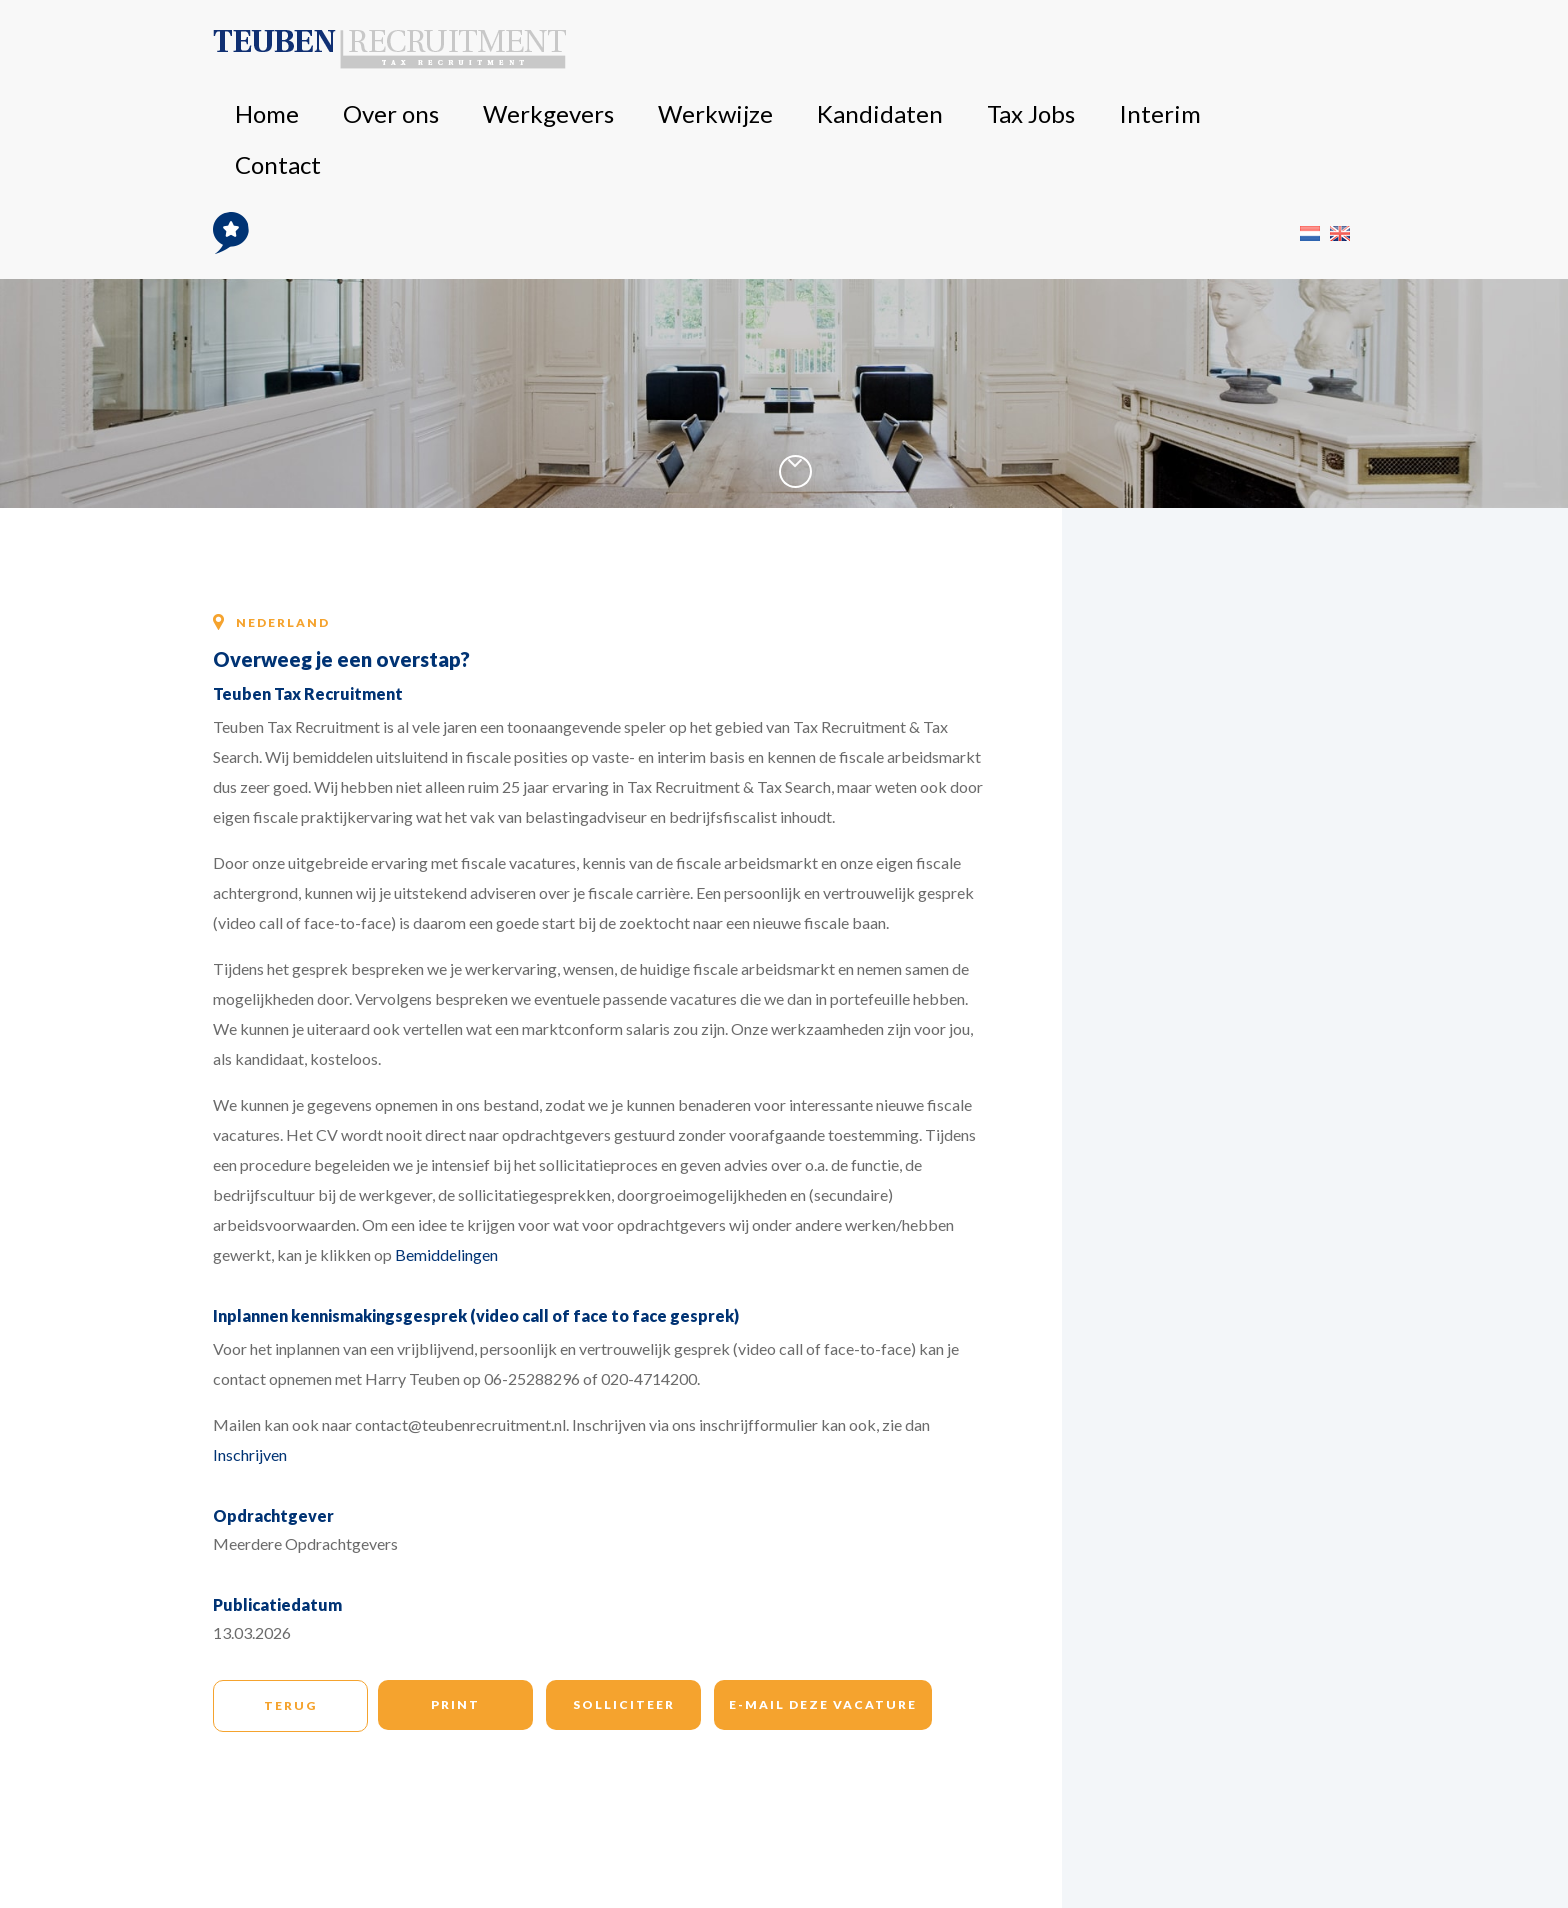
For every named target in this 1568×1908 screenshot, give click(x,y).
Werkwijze (888, 49)
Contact (1204, 49)
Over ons (705, 49)
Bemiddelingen (446, 1254)
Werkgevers (793, 49)
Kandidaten (980, 49)
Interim (1136, 49)
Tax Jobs (1065, 49)
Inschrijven (250, 1454)
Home (637, 49)
